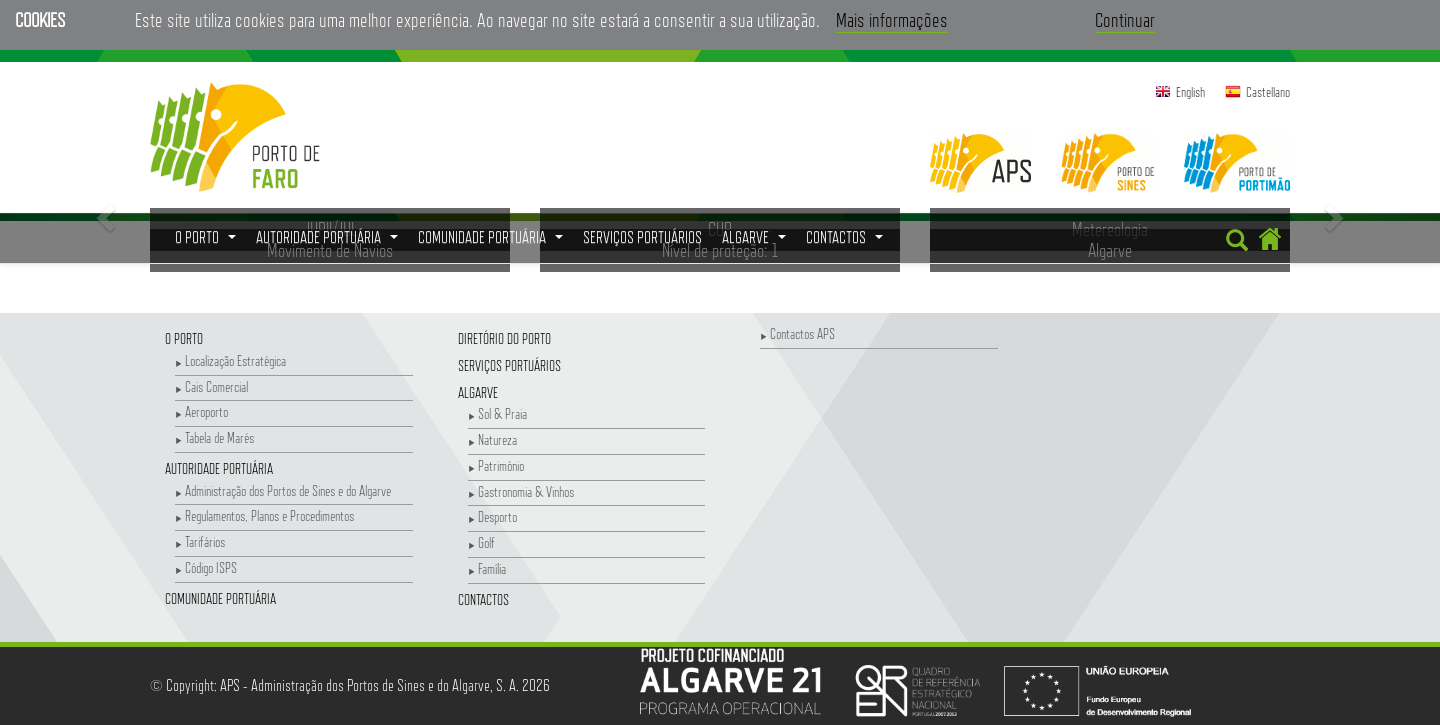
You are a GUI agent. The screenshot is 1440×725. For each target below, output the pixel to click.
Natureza (492, 439)
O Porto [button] (208, 243)
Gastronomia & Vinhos (521, 491)
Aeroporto (201, 411)
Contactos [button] (847, 243)
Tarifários (200, 541)
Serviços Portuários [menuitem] (642, 237)
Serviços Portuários (509, 365)
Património (496, 465)
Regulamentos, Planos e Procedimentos (264, 515)
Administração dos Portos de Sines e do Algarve (283, 490)
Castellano (1268, 92)
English (1190, 92)
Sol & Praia (497, 413)
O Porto (184, 338)
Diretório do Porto (504, 338)
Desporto (492, 516)
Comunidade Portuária (220, 598)
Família (487, 568)
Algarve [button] (756, 243)
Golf (481, 542)
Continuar (1125, 20)
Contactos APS (797, 333)
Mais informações (892, 20)
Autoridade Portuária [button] (329, 243)
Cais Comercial (211, 386)
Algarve (478, 392)
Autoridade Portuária (219, 468)
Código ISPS (206, 567)
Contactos (483, 599)
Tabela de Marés (214, 437)
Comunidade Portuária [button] (493, 243)
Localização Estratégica (230, 360)
